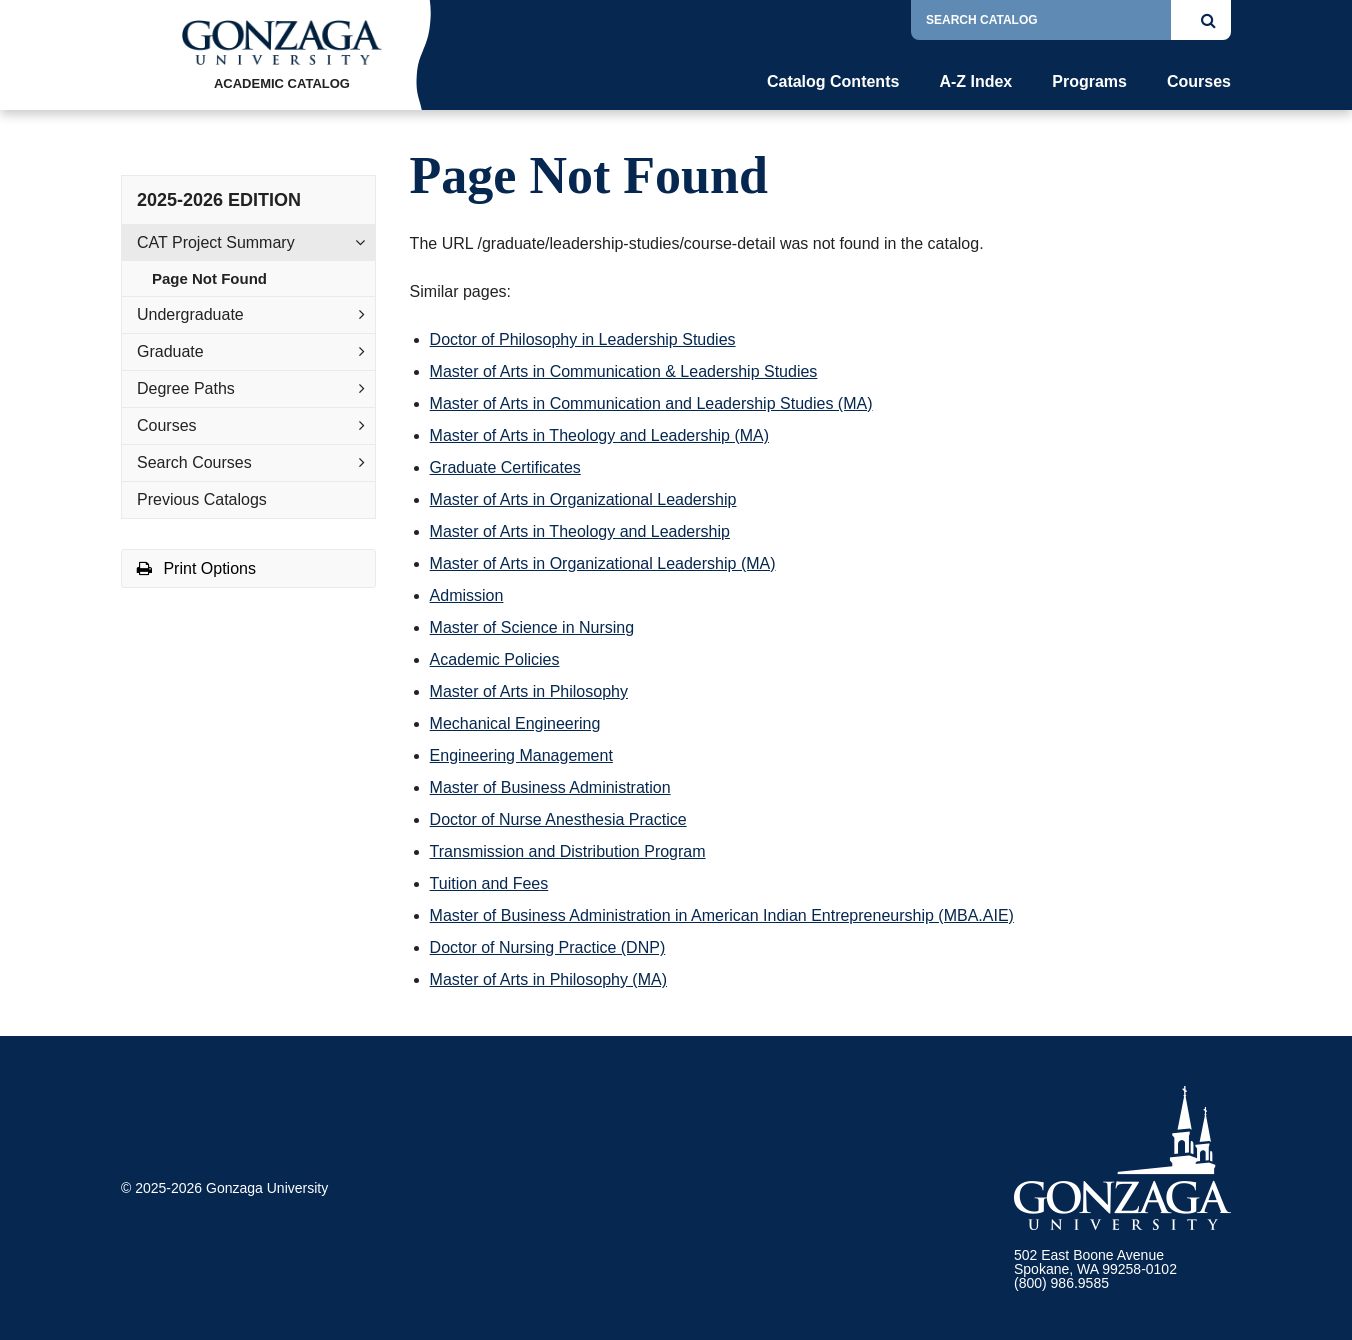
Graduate (170, 351)
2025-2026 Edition (219, 200)
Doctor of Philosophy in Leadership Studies (583, 339)
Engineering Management (521, 755)
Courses (1199, 82)
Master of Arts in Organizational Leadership (583, 499)
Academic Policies (495, 659)
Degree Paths (186, 388)
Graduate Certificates (505, 467)
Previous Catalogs (202, 499)
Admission (467, 595)
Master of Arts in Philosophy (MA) (548, 979)
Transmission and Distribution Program (568, 851)
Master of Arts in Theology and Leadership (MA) (599, 435)
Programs (1089, 82)
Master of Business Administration (550, 787)
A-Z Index (975, 82)
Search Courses (194, 462)
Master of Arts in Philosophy (529, 691)
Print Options (196, 568)
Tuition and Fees (489, 883)
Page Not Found (209, 278)
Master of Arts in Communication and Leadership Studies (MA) (651, 403)
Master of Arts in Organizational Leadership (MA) (603, 563)
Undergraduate (190, 314)
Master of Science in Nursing (532, 627)
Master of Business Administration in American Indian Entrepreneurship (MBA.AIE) (722, 915)
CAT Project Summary (216, 242)
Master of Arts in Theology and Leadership (580, 531)
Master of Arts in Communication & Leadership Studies (624, 371)
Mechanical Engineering (515, 723)
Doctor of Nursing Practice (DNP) (548, 947)
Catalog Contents (833, 82)
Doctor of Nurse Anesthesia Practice (558, 819)
